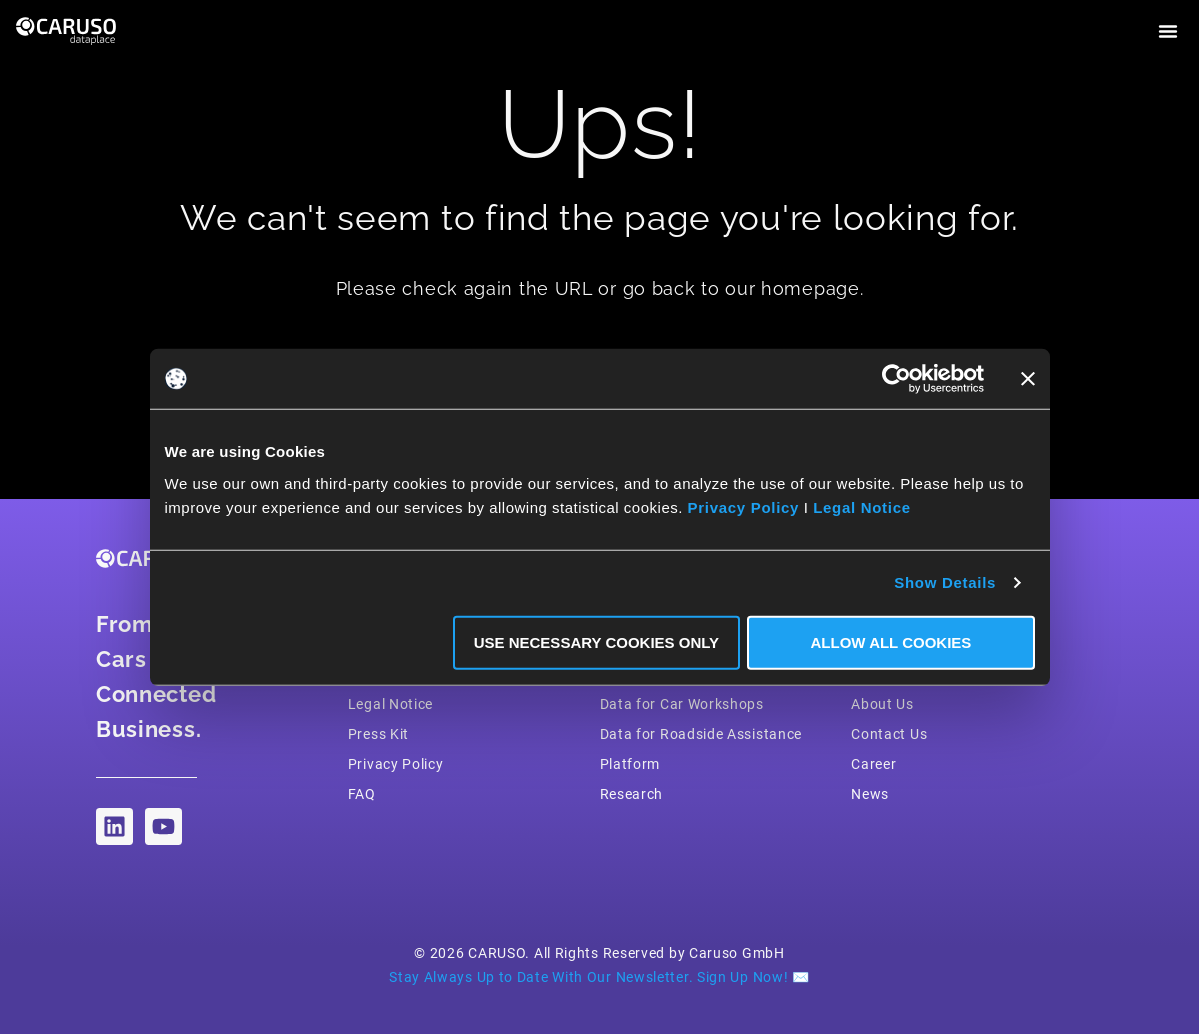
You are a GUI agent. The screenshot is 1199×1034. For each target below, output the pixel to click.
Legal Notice (862, 506)
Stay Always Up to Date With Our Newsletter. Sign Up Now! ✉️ (599, 977)
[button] (1168, 31)
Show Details (945, 582)
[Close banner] (1028, 379)
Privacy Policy (744, 506)
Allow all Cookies (891, 641)
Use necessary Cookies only (596, 641)
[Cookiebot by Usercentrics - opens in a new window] (896, 379)
